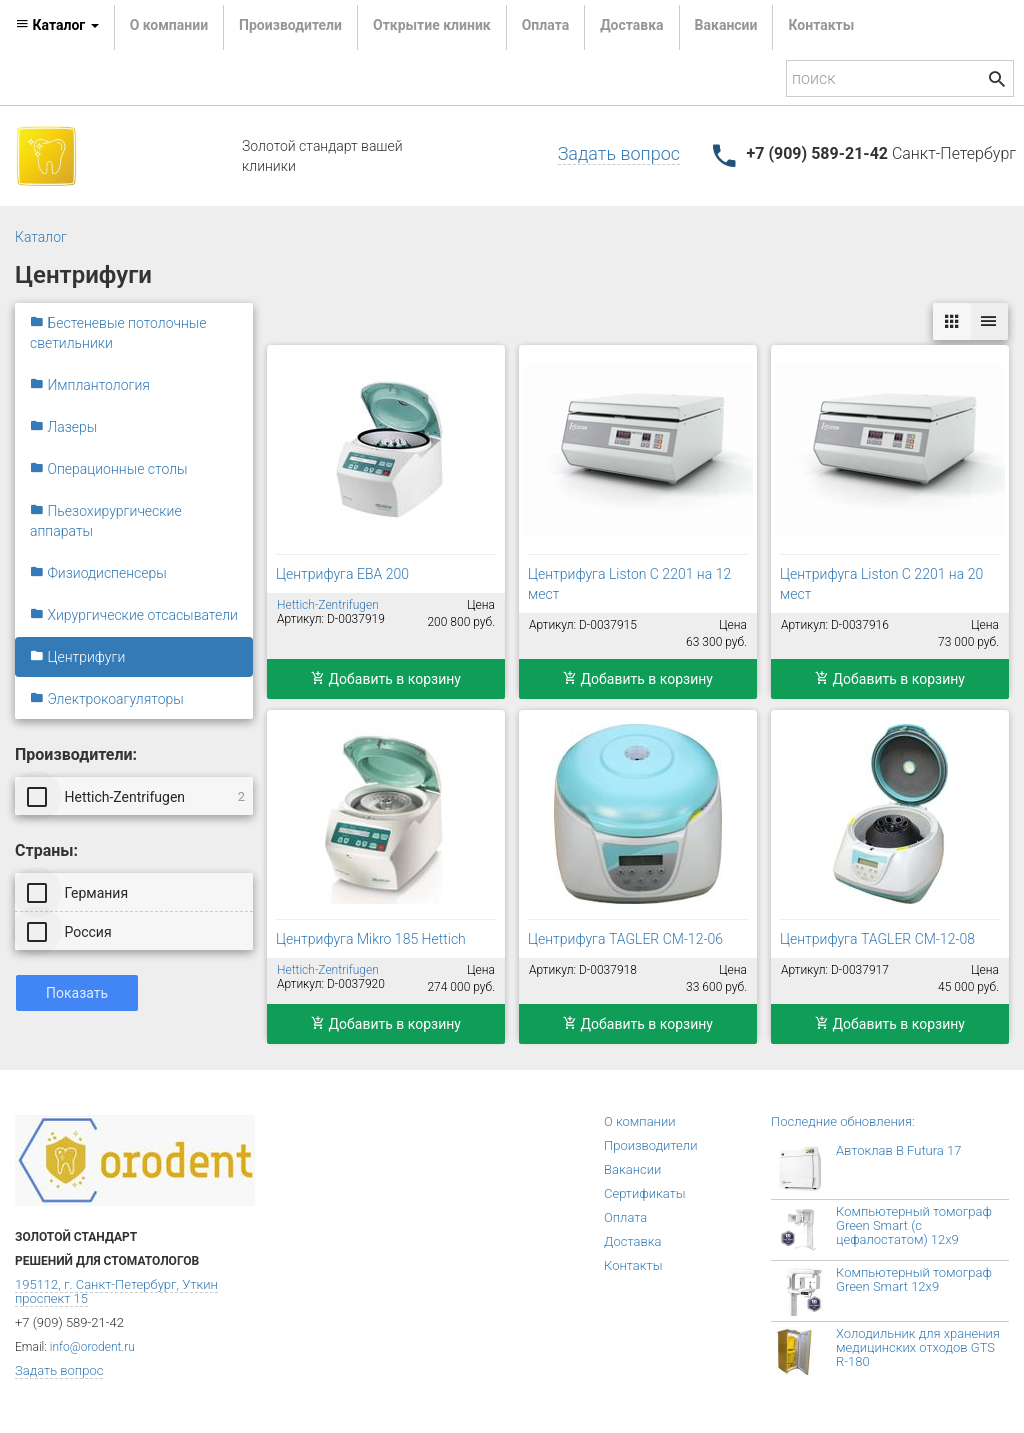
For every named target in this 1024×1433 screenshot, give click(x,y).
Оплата (545, 25)
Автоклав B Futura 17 (898, 1150)
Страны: (46, 850)
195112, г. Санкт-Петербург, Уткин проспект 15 (116, 1291)
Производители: (76, 754)
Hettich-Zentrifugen (137, 796)
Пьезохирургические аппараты (106, 521)
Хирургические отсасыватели (134, 615)
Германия (79, 892)
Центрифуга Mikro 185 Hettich (371, 939)
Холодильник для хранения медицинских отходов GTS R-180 (918, 1347)
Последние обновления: (843, 1121)
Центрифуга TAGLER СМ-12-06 (625, 939)
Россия (71, 931)
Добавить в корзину (386, 679)
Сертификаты (645, 1193)
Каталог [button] (57, 25)
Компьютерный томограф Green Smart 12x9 (914, 1279)
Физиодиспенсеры (98, 573)
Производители (290, 25)
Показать (77, 993)
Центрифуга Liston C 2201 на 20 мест (881, 584)
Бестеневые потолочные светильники (118, 333)
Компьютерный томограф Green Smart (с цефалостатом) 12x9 (914, 1225)
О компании (169, 25)
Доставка (631, 25)
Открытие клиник (432, 25)
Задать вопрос (619, 153)
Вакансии (726, 25)
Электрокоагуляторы (107, 699)
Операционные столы (109, 469)
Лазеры (63, 427)
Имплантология (90, 385)
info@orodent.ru (92, 1347)
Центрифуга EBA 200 (342, 574)
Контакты (821, 25)
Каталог (41, 237)
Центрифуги (77, 657)
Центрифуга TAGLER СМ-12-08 (877, 939)
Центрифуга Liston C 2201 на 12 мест (629, 584)
